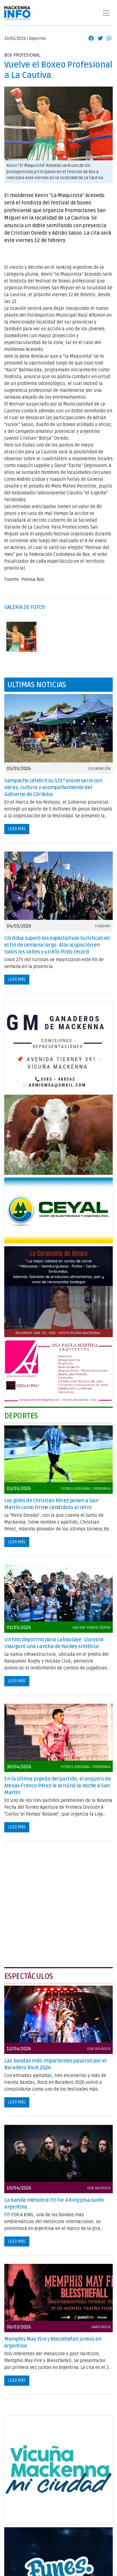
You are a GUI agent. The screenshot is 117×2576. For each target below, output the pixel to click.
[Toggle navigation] (106, 13)
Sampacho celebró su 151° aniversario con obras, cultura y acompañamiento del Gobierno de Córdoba (53, 787)
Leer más (17, 828)
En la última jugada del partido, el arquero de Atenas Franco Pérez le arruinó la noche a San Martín (57, 1786)
